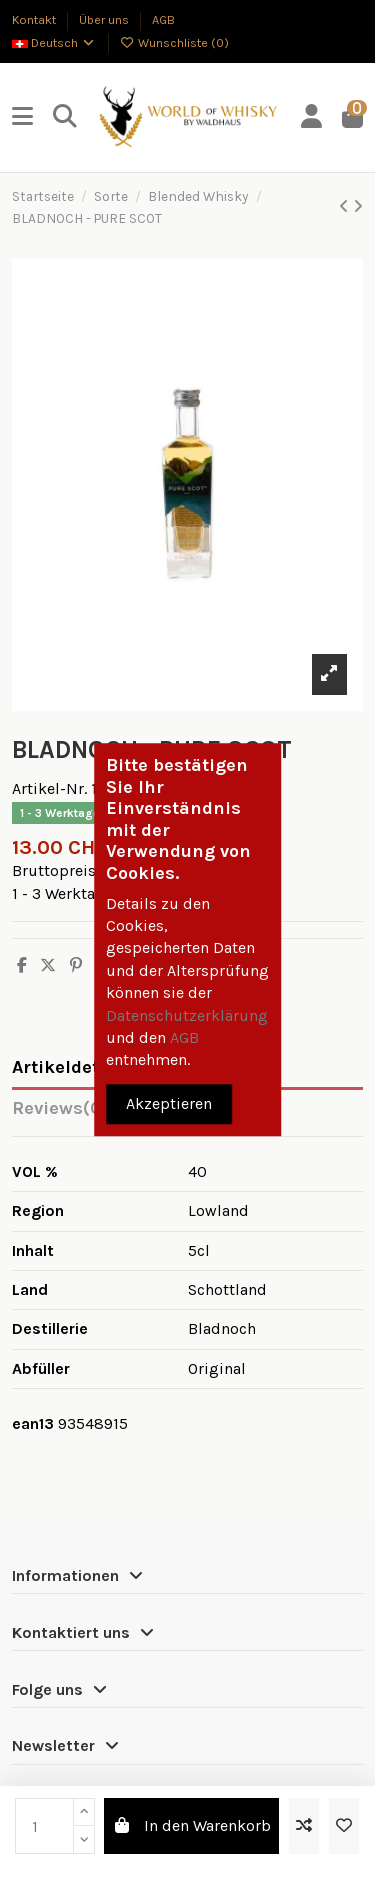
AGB (163, 19)
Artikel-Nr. (49, 788)
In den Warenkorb (191, 1825)
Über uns (105, 19)
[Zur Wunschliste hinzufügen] (344, 1826)
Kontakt (35, 19)
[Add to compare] (304, 1826)
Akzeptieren (169, 1104)
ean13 (33, 1423)
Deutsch (54, 42)
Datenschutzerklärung (187, 1015)
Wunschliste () (175, 42)
